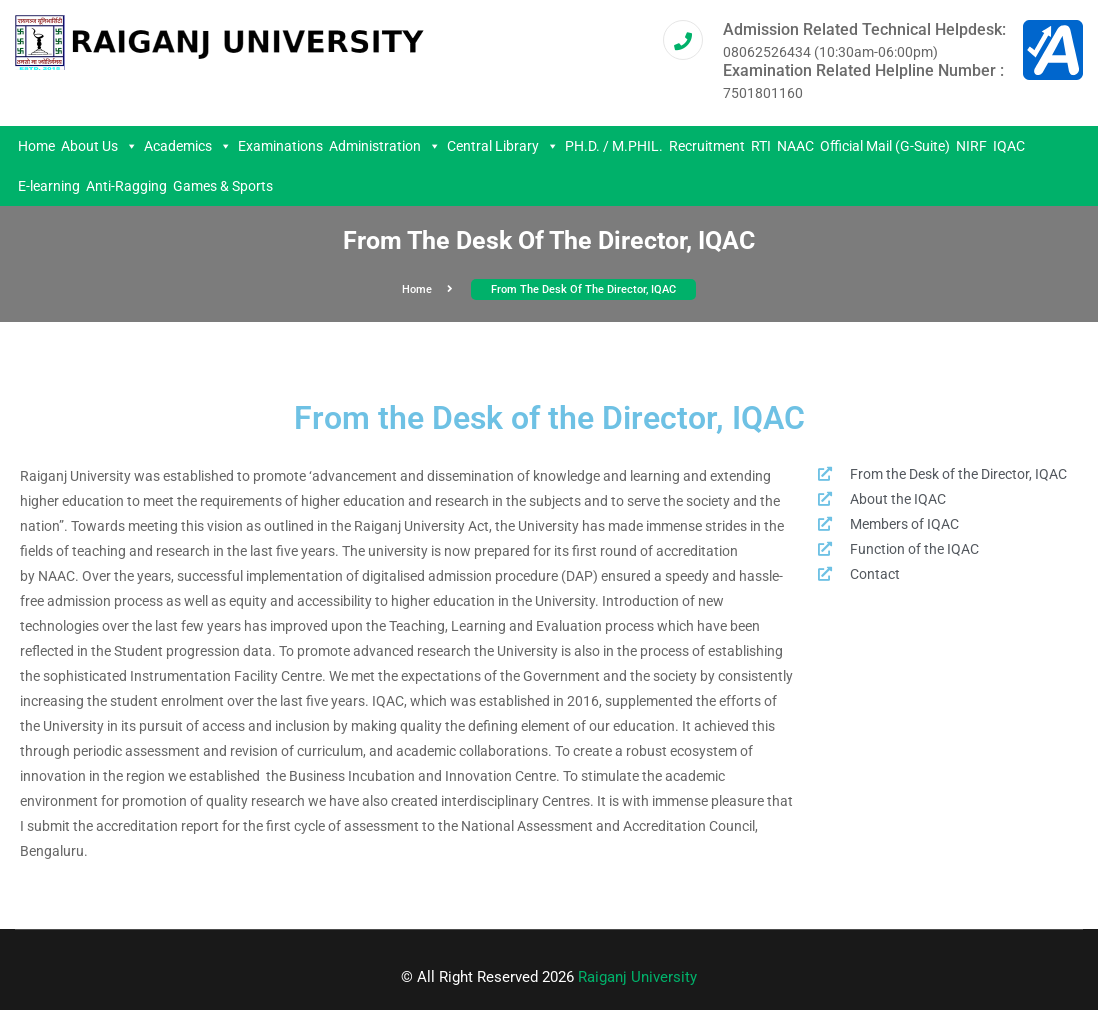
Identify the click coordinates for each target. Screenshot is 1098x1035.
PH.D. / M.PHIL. (614, 146)
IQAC (1009, 146)
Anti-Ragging (126, 186)
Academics (188, 146)
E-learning (49, 186)
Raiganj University (637, 977)
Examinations (280, 146)
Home (36, 146)
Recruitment (707, 146)
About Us (99, 146)
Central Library (503, 146)
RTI (761, 146)
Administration (385, 146)
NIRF (971, 146)
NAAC (795, 146)
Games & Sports (223, 186)
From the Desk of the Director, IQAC (583, 289)
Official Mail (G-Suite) (885, 146)
